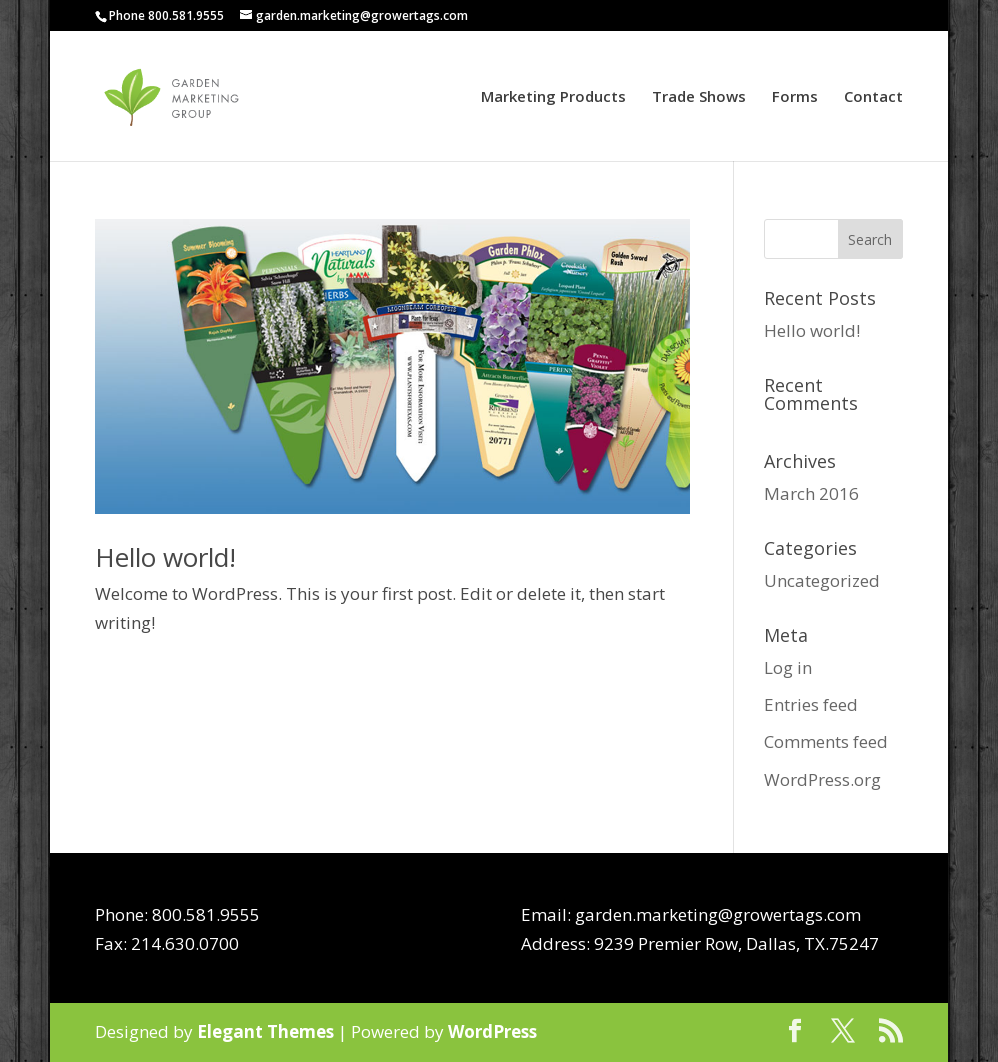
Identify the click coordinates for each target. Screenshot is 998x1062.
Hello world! (165, 557)
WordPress (492, 1031)
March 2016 (811, 493)
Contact (873, 97)
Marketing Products (553, 97)
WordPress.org (822, 779)
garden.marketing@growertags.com (718, 914)
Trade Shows (699, 97)
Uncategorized (822, 580)
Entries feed (811, 704)
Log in (788, 667)
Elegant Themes (265, 1031)
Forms (795, 97)
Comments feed (826, 741)
